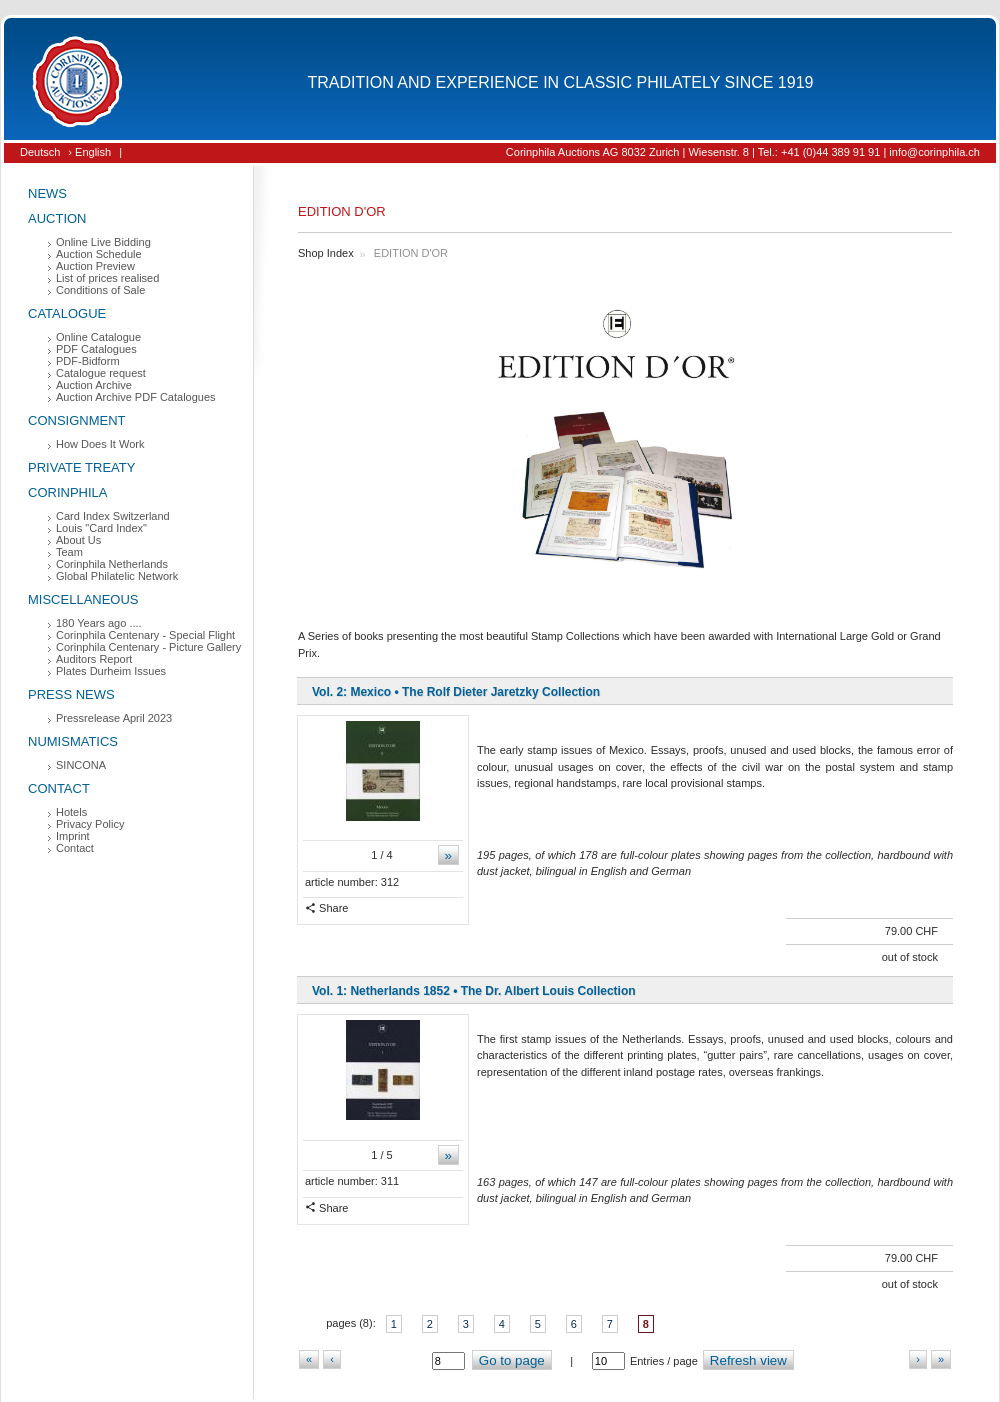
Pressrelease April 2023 (114, 718)
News (47, 193)
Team (69, 552)
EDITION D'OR (411, 253)
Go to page (512, 1360)
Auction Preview (95, 266)
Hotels (71, 812)
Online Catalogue (98, 337)
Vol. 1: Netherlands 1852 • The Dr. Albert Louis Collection (474, 991)
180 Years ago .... (99, 623)
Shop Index (326, 253)
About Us (78, 540)
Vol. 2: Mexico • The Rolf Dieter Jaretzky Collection (456, 692)
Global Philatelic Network (117, 576)
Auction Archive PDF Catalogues (136, 397)
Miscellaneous (83, 599)
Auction (57, 218)
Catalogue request (101, 373)
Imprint (73, 836)
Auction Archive (94, 385)
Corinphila (67, 492)
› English (89, 152)
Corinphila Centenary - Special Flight (145, 635)
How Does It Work (100, 444)
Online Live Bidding (103, 242)
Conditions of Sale (100, 290)
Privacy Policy (90, 824)
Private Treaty (81, 467)
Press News (71, 694)
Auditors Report (94, 659)
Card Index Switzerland (113, 516)
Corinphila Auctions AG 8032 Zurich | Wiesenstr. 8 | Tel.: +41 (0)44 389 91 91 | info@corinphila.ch (743, 152)
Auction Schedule (99, 254)
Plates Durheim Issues (111, 671)
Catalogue (67, 313)
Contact (59, 788)
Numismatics (73, 741)
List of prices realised (107, 278)
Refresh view (748, 1360)
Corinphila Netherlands (112, 564)
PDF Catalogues (96, 349)
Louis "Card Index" (101, 528)
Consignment (77, 420)
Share (326, 908)
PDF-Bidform (88, 361)
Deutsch (40, 152)
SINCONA (81, 765)
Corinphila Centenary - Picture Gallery (148, 647)
